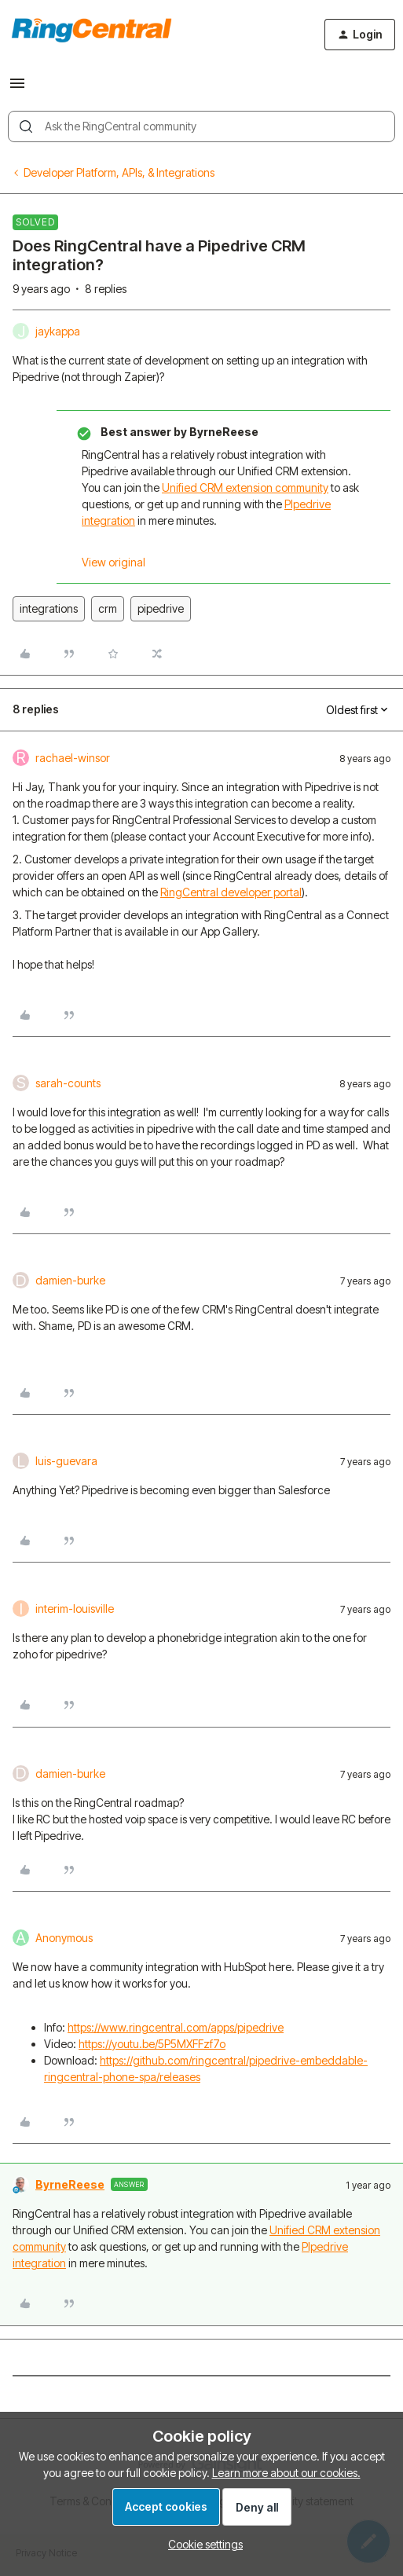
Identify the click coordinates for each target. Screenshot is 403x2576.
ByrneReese (69, 2184)
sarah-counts (68, 1083)
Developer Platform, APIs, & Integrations (119, 172)
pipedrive (160, 608)
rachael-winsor (72, 757)
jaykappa (57, 331)
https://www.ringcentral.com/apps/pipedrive (176, 2027)
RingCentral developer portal (231, 892)
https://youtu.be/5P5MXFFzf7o (152, 2043)
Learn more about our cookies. (286, 2472)
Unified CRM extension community (245, 487)
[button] (17, 88)
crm (107, 608)
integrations (49, 608)
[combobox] (201, 126)
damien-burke (70, 1280)
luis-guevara (66, 1461)
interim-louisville (74, 1608)
